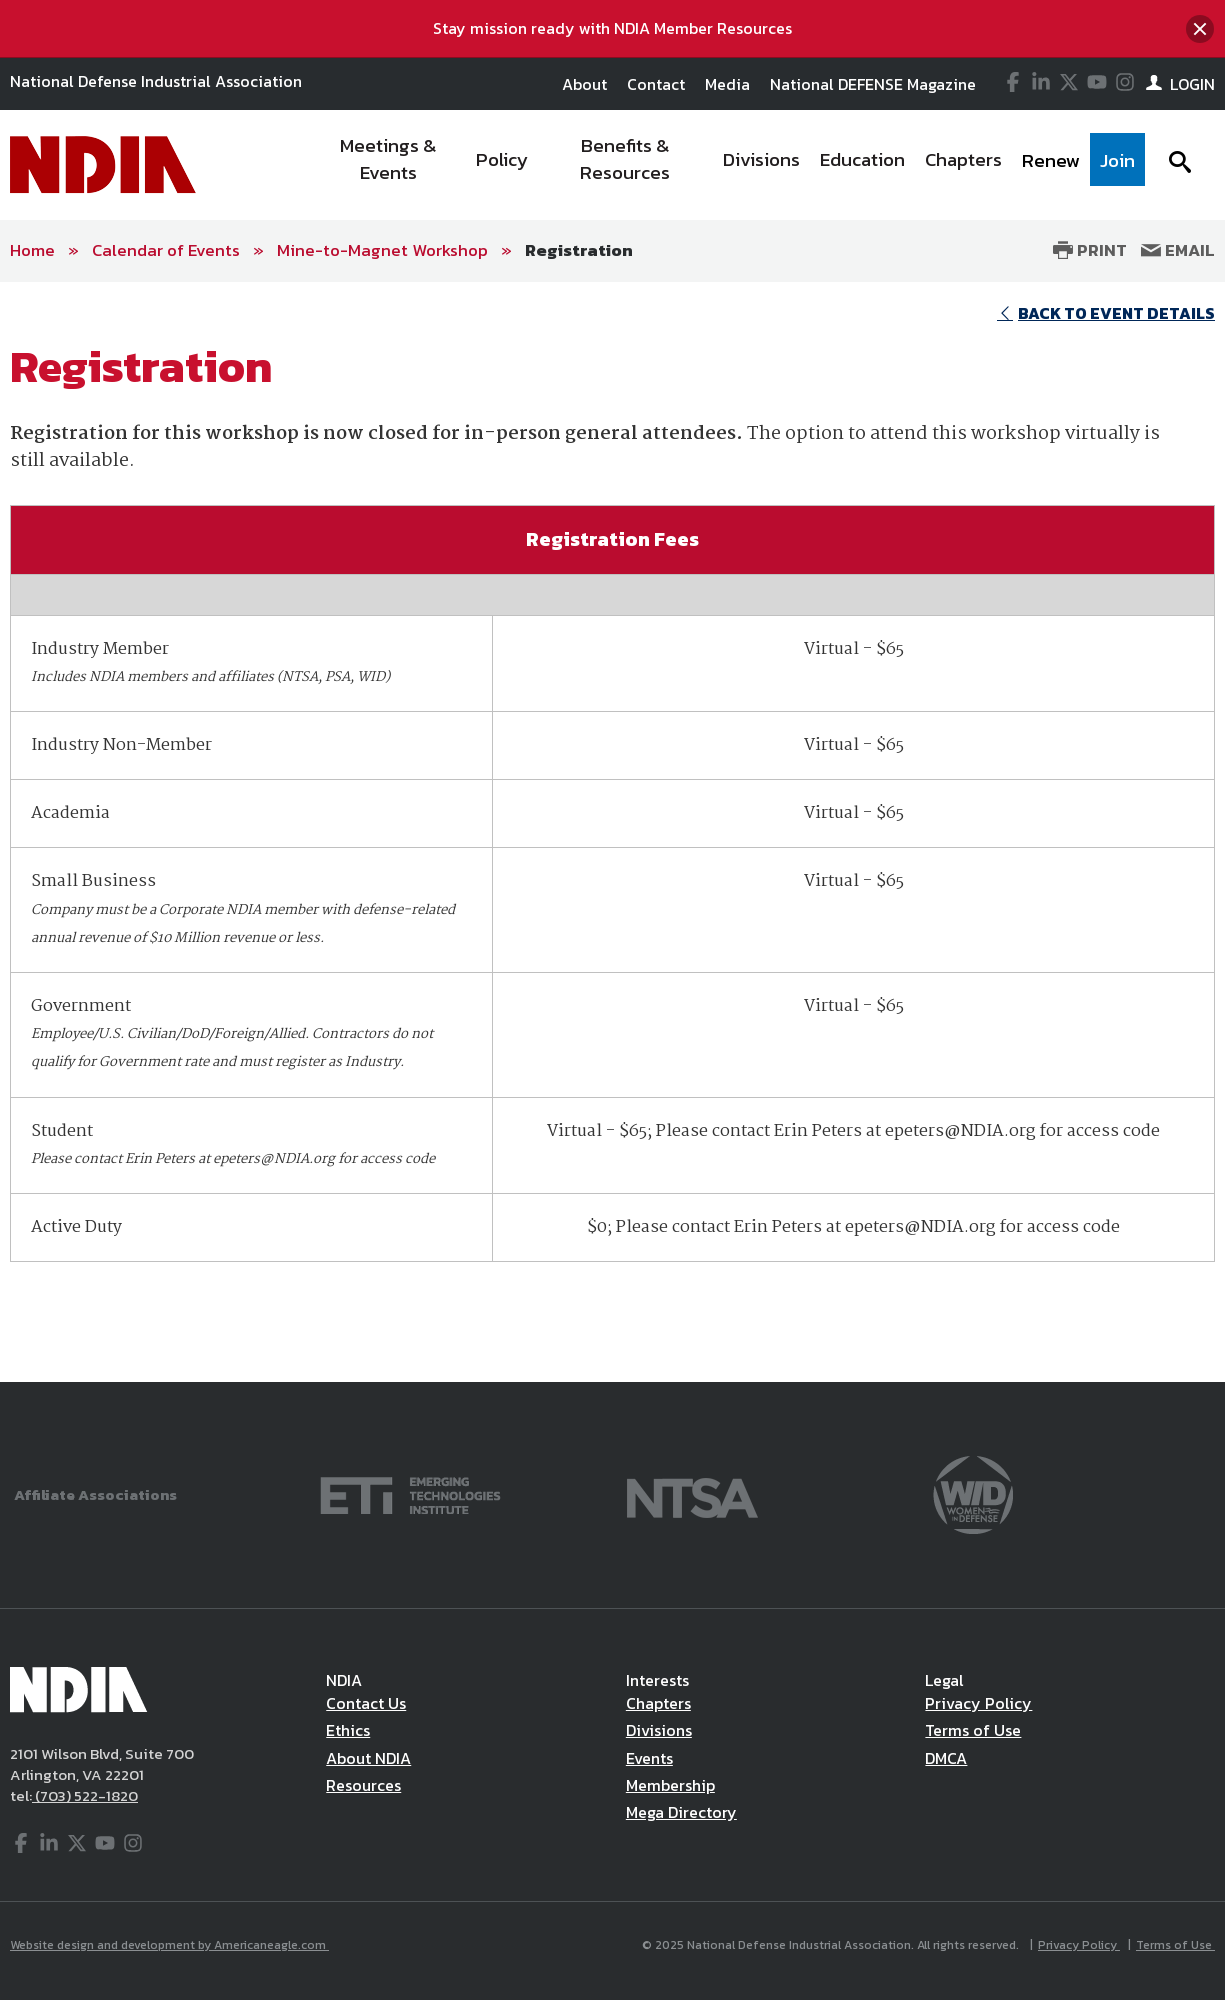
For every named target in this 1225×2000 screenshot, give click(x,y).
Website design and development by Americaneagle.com (169, 1945)
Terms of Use (973, 1730)
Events (649, 1758)
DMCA (946, 1758)
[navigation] (728, 165)
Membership (670, 1785)
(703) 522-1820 (85, 1795)
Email (1178, 250)
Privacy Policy (978, 1703)
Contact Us (366, 1703)
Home (32, 250)
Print (1090, 250)
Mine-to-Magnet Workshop (382, 250)
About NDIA (368, 1758)
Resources (363, 1785)
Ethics (348, 1730)
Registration (579, 250)
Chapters (658, 1703)
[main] (612, 832)
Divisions (659, 1730)
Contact (656, 84)
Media (727, 84)
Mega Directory (681, 1812)
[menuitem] (388, 165)
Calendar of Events (166, 250)
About (584, 84)
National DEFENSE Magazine (873, 84)
